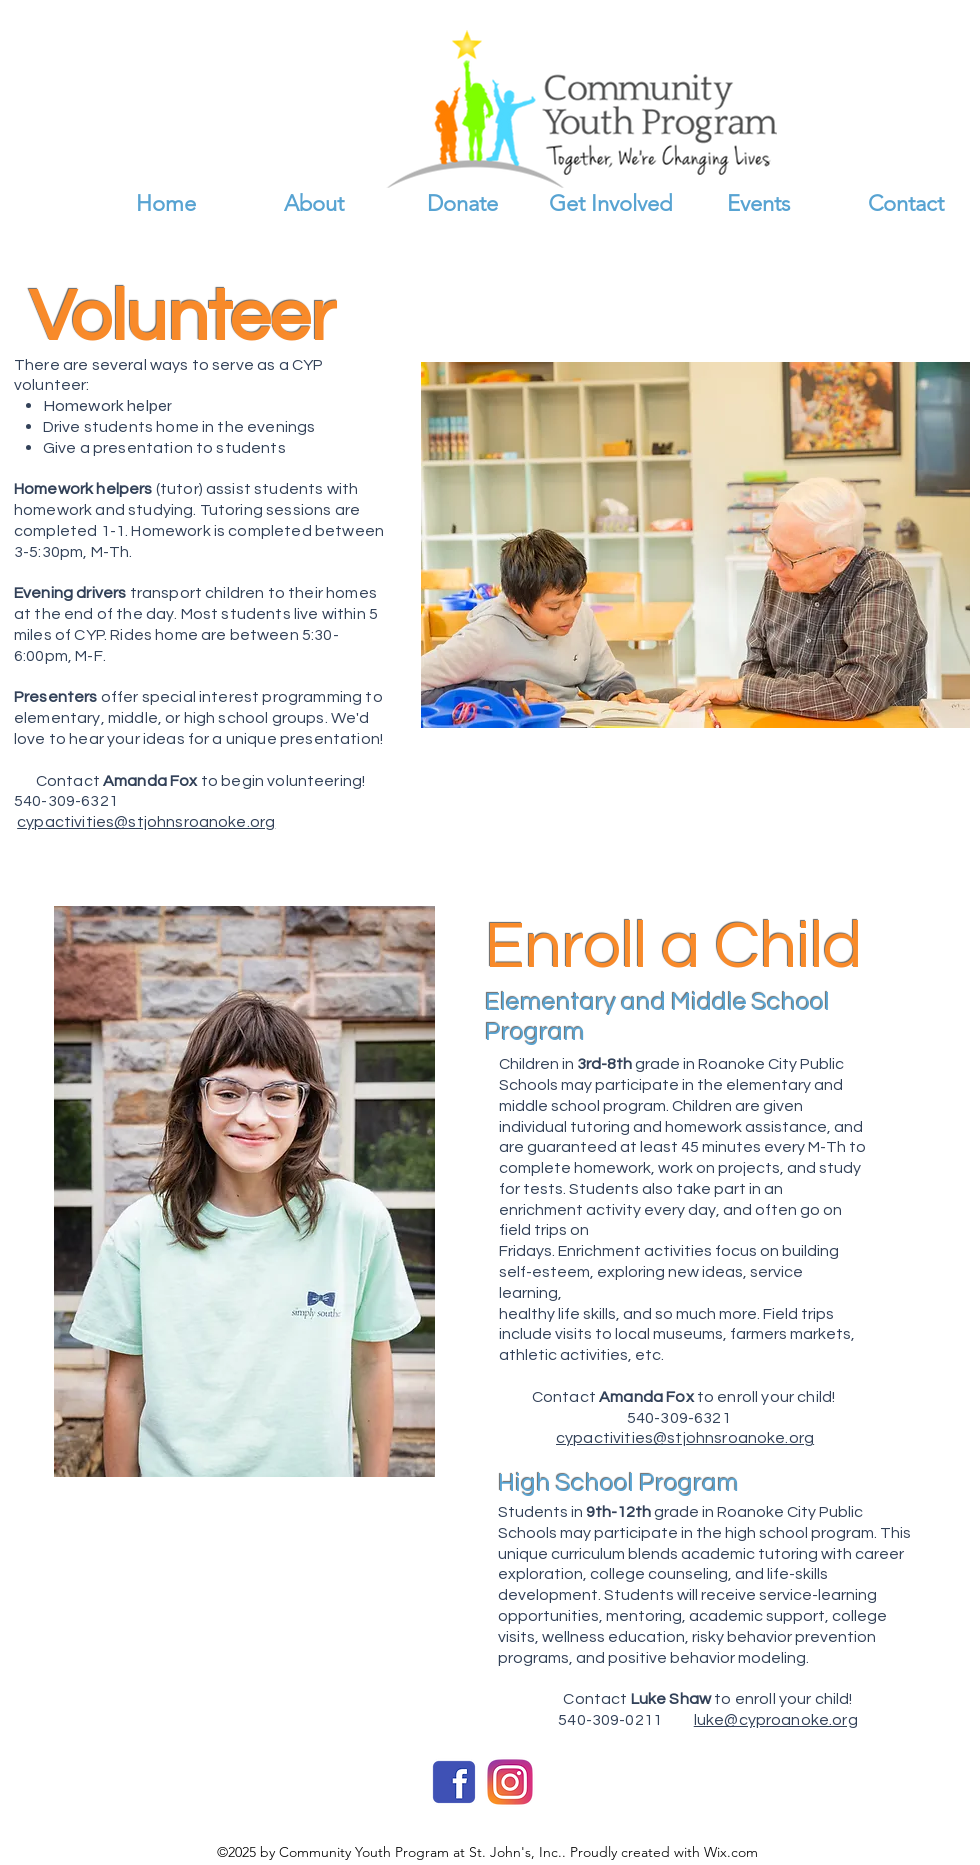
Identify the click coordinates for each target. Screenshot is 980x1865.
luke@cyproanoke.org (776, 1720)
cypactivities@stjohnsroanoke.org (146, 822)
